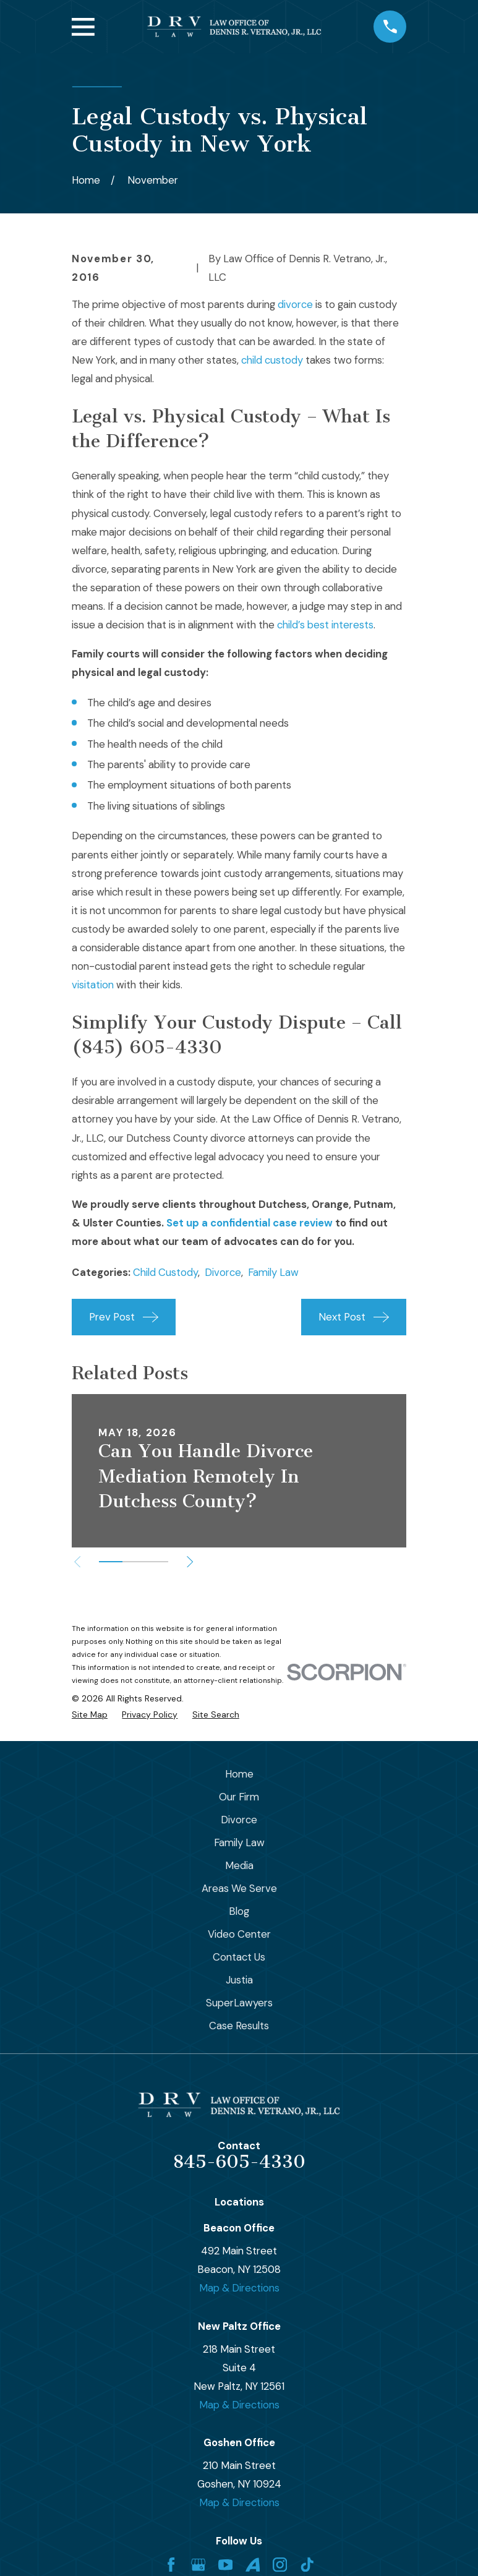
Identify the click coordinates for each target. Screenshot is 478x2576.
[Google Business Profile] (198, 2564)
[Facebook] (171, 2564)
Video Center (239, 1934)
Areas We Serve (239, 1888)
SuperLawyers (239, 2002)
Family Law (273, 1272)
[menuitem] (90, 1714)
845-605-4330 (239, 2161)
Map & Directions (239, 2288)
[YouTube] (225, 2564)
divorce (295, 304)
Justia (239, 1980)
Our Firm (239, 1797)
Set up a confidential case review (249, 1223)
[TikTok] (307, 2564)
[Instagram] (280, 2564)
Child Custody (165, 1272)
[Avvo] (252, 2564)
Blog (239, 1911)
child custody (272, 360)
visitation (93, 984)
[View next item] (189, 1561)
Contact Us (239, 1957)
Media (239, 1865)
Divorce (223, 1272)
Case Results (239, 2025)
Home (239, 1774)
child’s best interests (325, 624)
